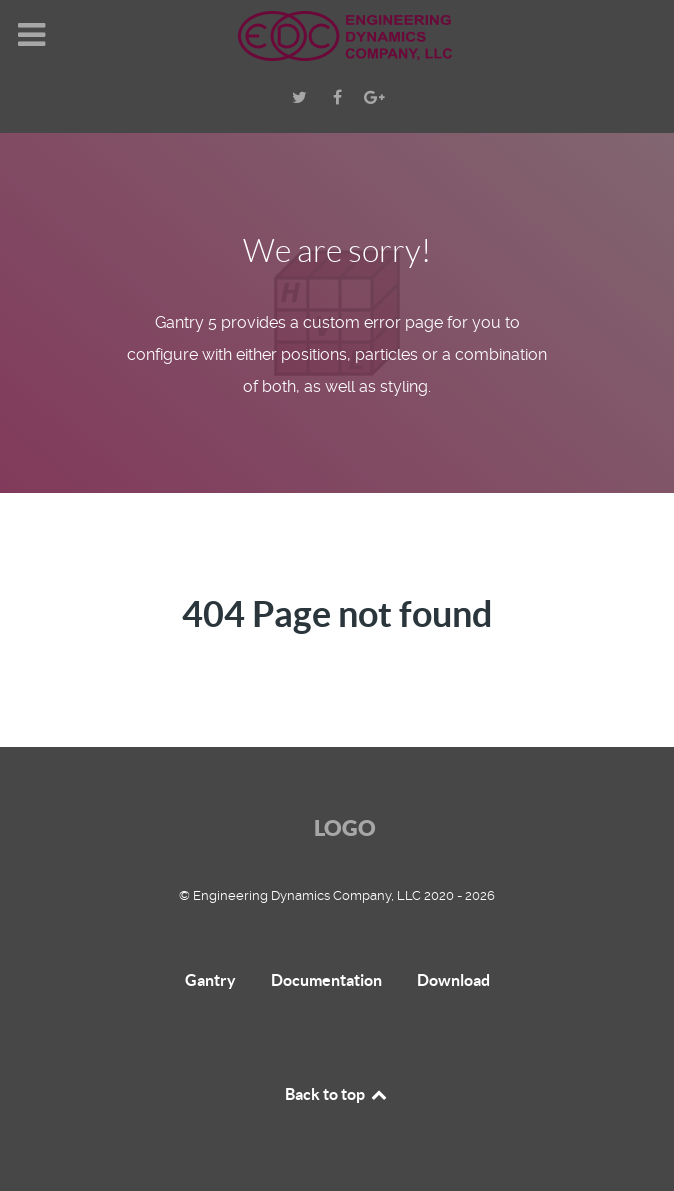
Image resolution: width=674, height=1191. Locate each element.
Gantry (210, 980)
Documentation (326, 980)
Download (453, 980)
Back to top (337, 1094)
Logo (345, 827)
